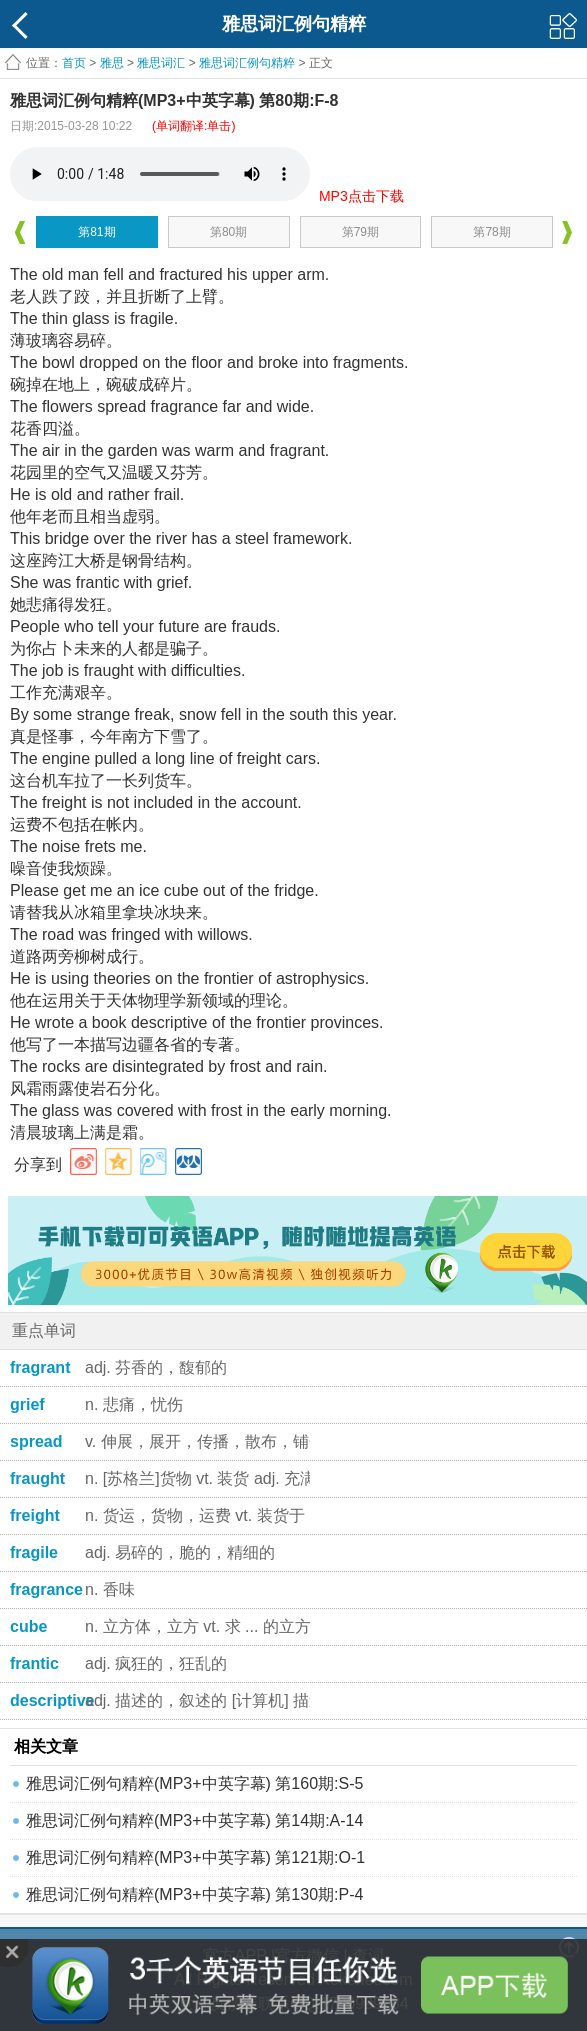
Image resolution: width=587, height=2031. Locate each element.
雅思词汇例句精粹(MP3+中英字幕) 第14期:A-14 (194, 1820)
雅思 (112, 63)
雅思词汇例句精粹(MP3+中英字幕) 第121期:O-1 (195, 1857)
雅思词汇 (161, 63)
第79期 (360, 232)
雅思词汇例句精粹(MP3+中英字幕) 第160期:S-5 (194, 1783)
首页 (74, 63)
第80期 (228, 232)
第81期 (96, 232)
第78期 (491, 232)
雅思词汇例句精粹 (247, 63)
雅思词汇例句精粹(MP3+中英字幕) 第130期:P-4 (194, 1894)
